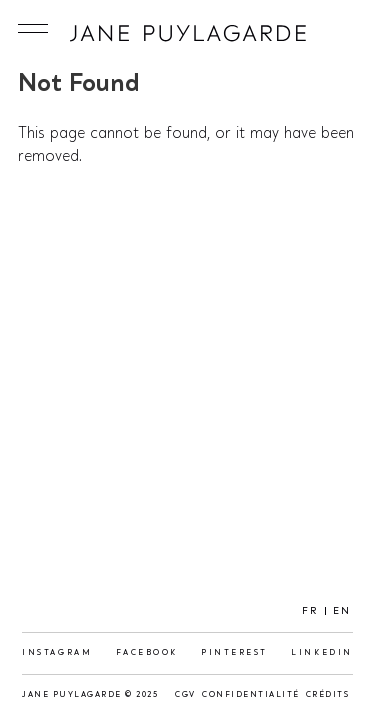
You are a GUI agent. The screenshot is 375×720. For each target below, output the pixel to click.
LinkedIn (321, 653)
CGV (185, 695)
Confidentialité (251, 695)
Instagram (57, 653)
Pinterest (234, 653)
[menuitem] (309, 612)
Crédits (328, 695)
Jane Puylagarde (188, 33)
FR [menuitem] (310, 611)
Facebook (147, 653)
